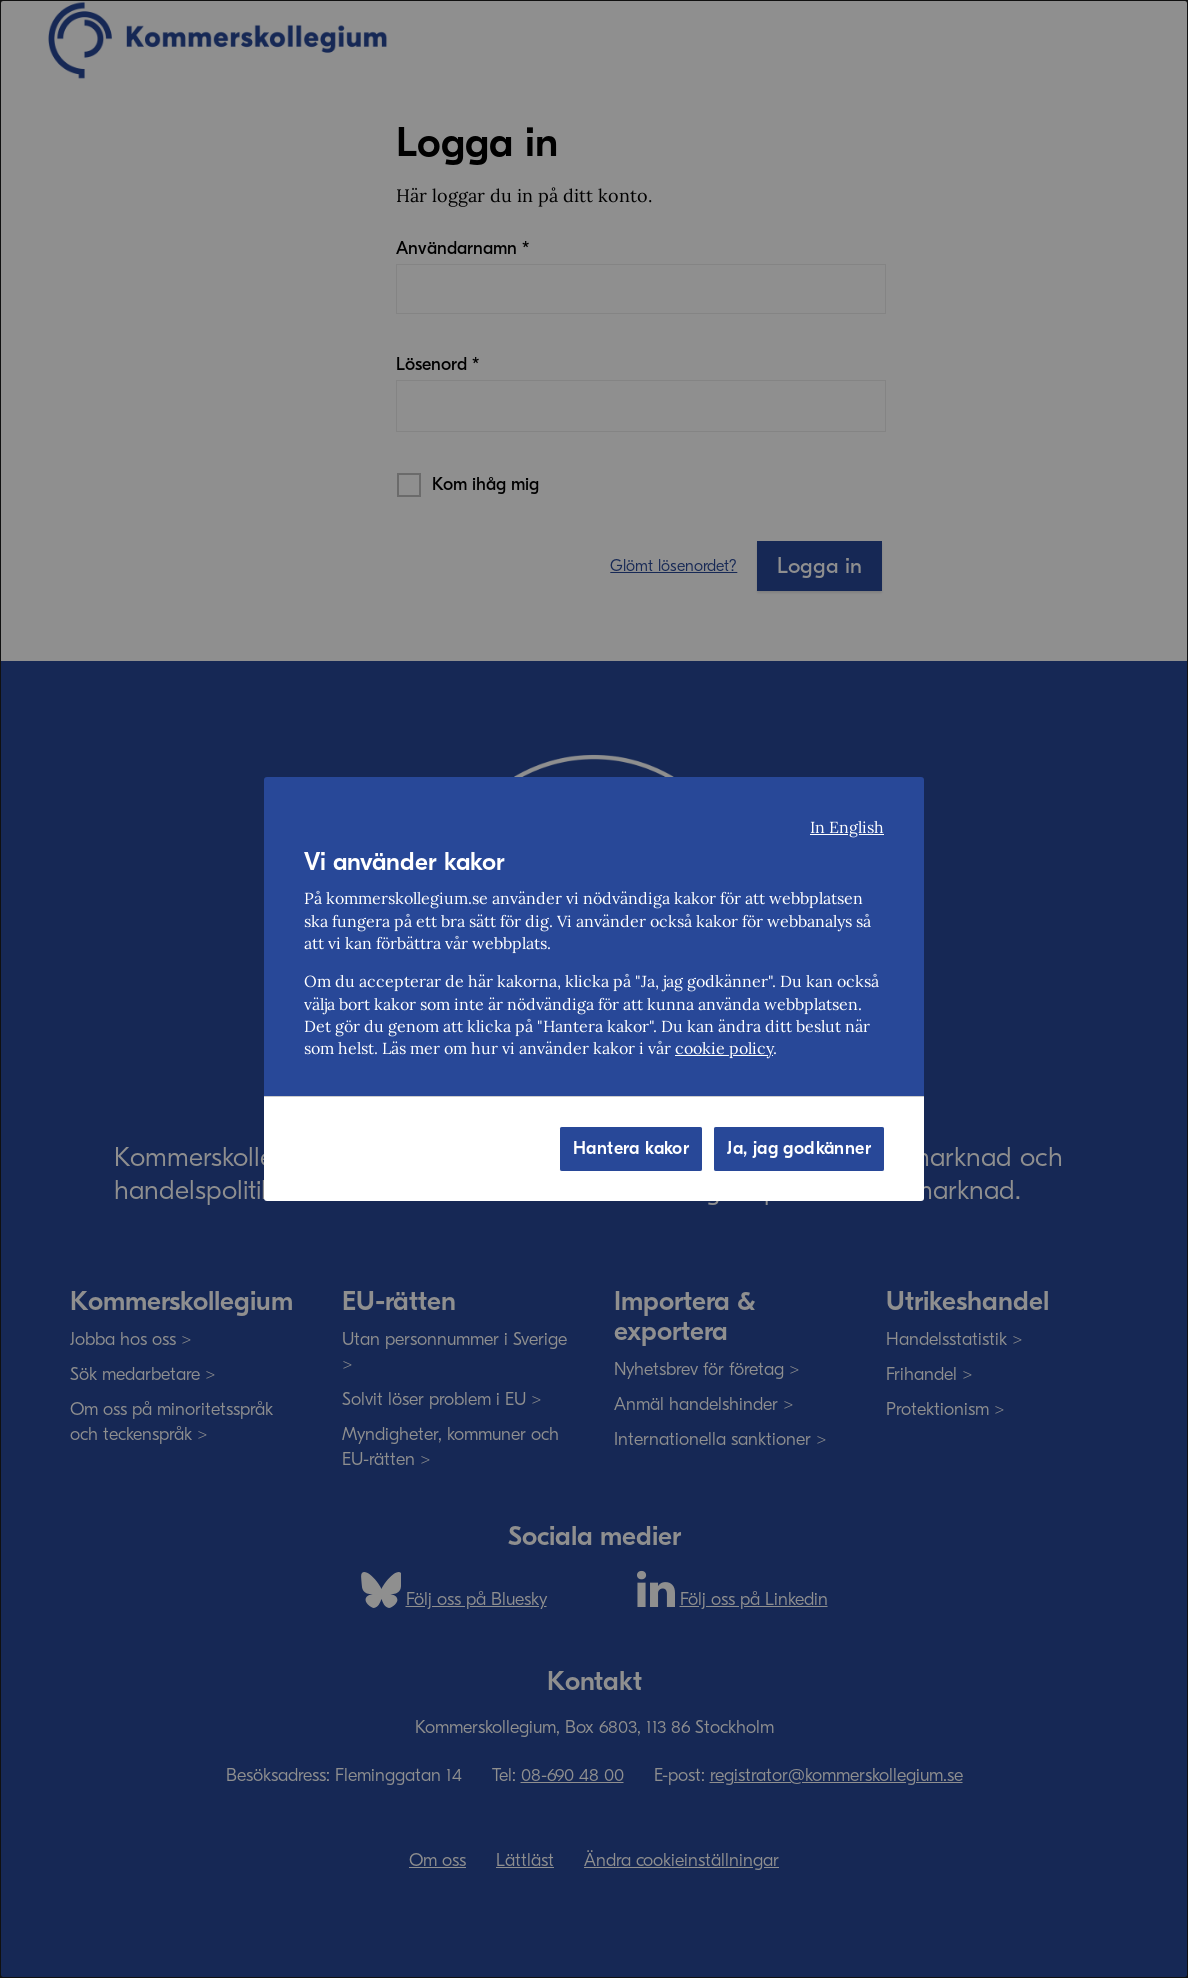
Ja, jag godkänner (799, 1148)
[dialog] (594, 989)
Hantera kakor (631, 1148)
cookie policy (724, 1048)
